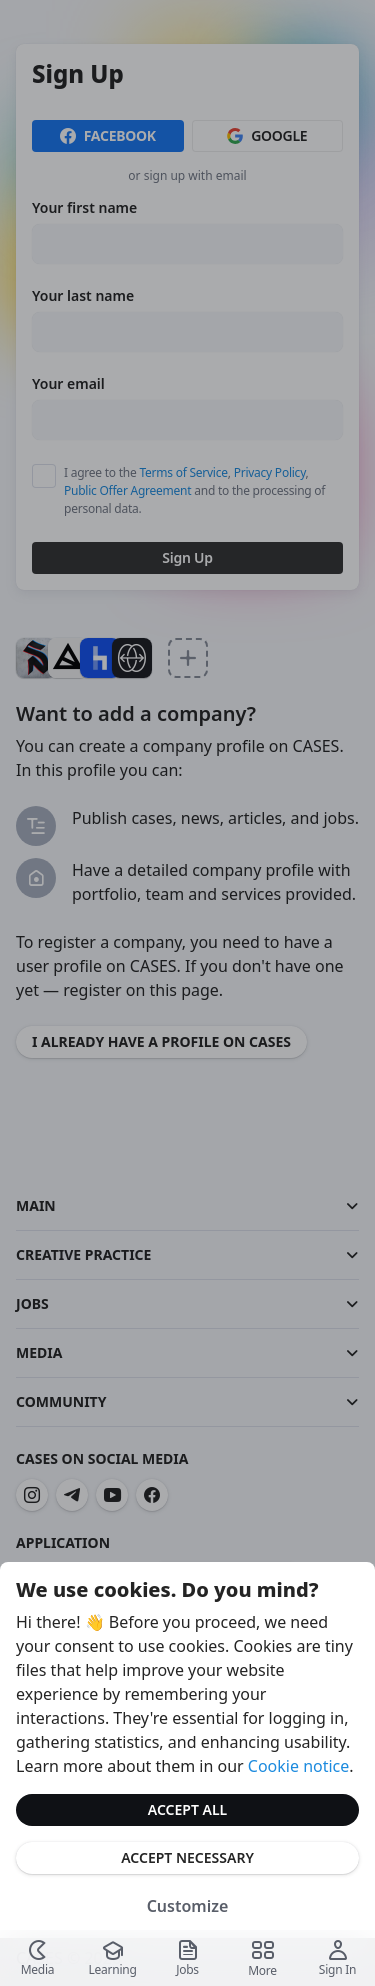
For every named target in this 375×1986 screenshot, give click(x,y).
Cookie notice (299, 1766)
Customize (188, 1906)
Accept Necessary (187, 1857)
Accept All (187, 1809)
